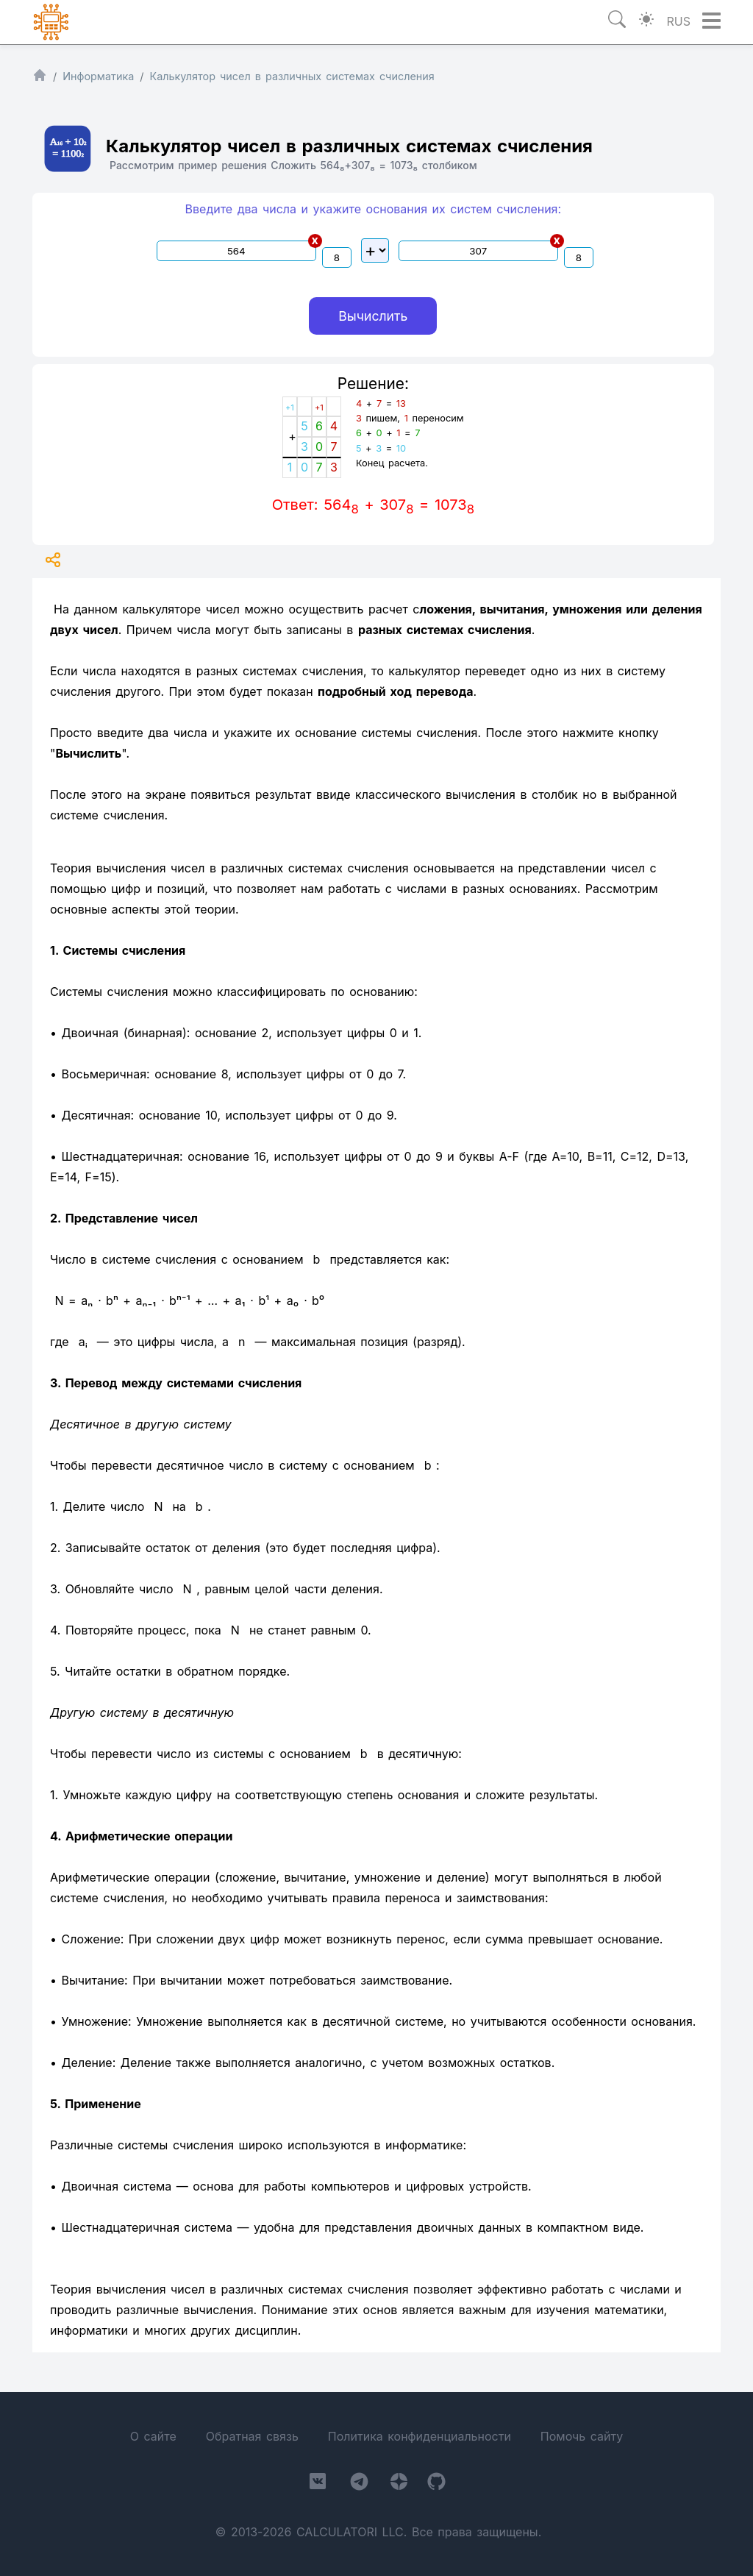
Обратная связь (252, 2436)
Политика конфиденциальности (419, 2436)
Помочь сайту (581, 2436)
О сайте (153, 2436)
